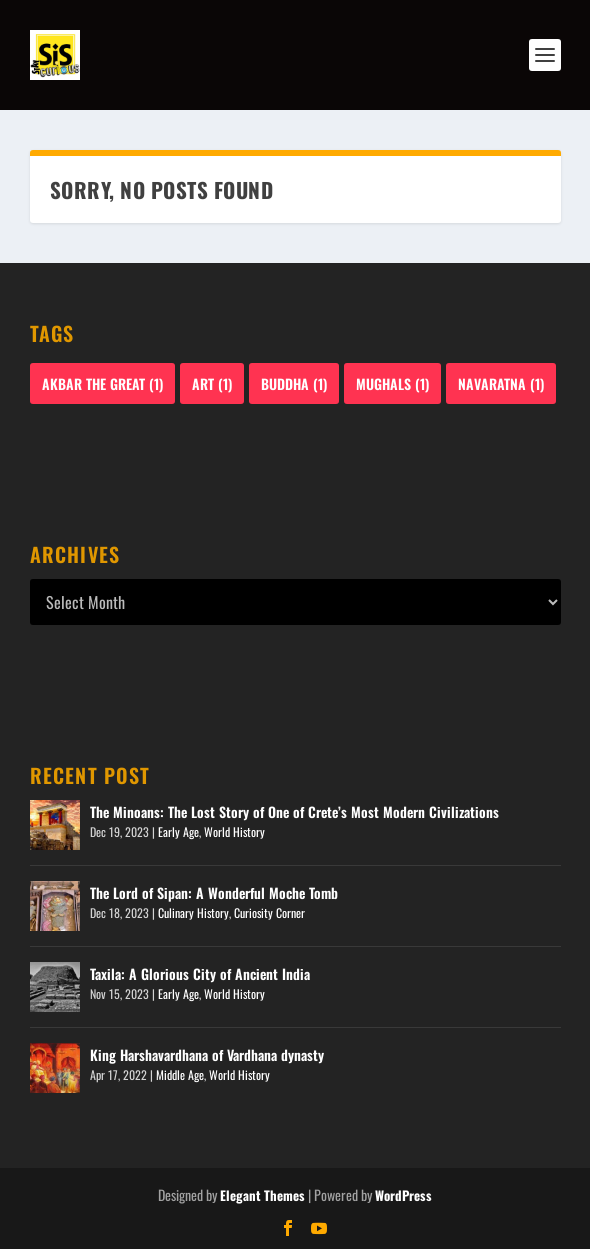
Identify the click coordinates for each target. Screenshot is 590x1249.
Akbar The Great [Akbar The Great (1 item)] (102, 383)
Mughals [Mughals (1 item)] (392, 383)
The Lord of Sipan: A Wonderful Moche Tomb (214, 892)
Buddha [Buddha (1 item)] (294, 383)
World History (234, 831)
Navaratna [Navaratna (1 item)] (501, 383)
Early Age (178, 831)
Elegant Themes (262, 1195)
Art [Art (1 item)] (212, 383)
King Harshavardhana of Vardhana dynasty (207, 1054)
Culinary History (193, 912)
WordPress (403, 1195)
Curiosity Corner (269, 912)
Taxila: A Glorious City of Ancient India (200, 973)
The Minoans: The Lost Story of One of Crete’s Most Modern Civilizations (294, 811)
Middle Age (180, 1074)
